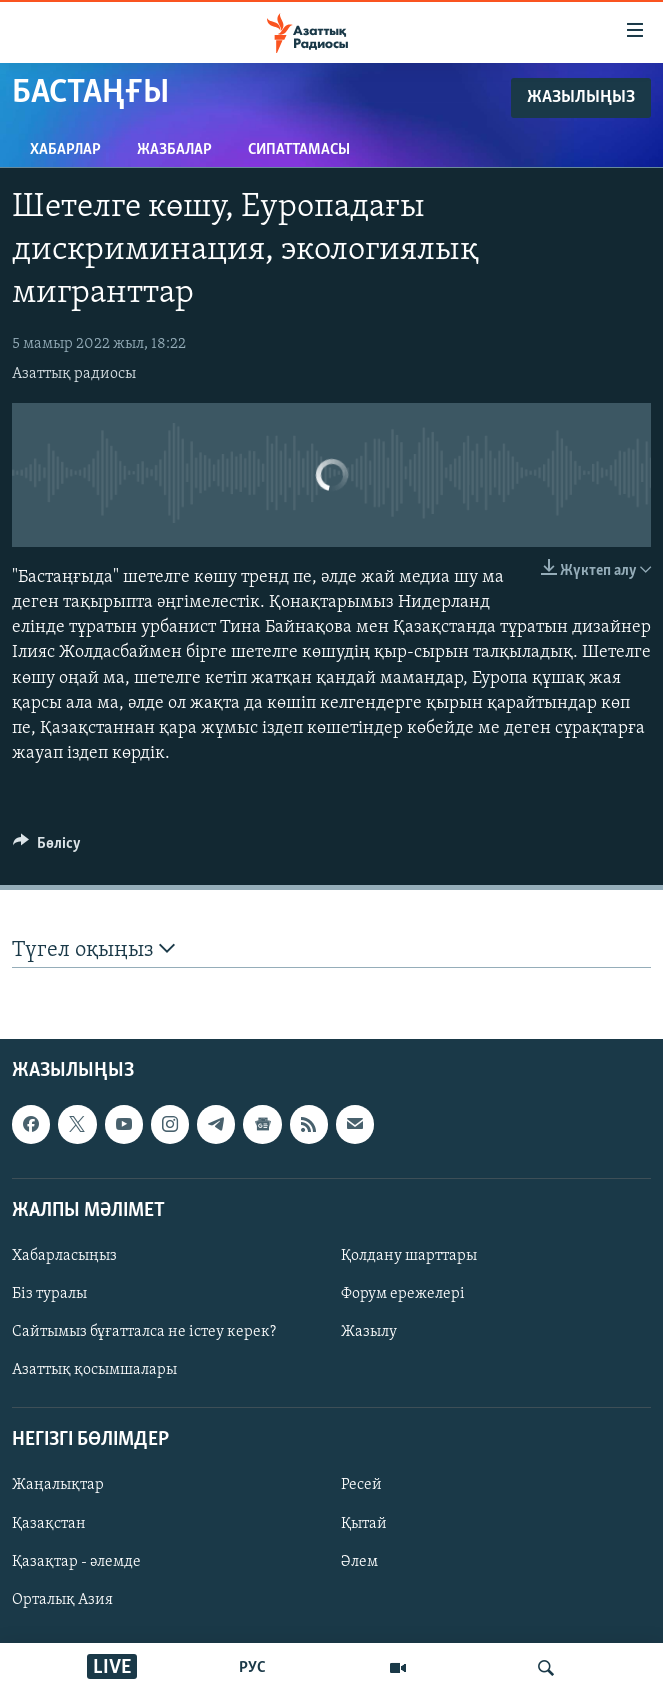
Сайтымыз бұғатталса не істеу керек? (144, 1332)
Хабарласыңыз (64, 1256)
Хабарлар (65, 150)
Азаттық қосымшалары (94, 1370)
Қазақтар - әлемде (76, 1561)
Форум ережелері (403, 1294)
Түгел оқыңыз (93, 949)
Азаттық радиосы (74, 374)
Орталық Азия (62, 1600)
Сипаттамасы (299, 150)
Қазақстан (49, 1523)
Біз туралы (49, 1294)
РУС (252, 1668)
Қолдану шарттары (409, 1256)
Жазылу (369, 1332)
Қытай (364, 1523)
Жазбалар (174, 150)
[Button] (47, 848)
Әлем (359, 1561)
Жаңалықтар (58, 1485)
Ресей (361, 1485)
